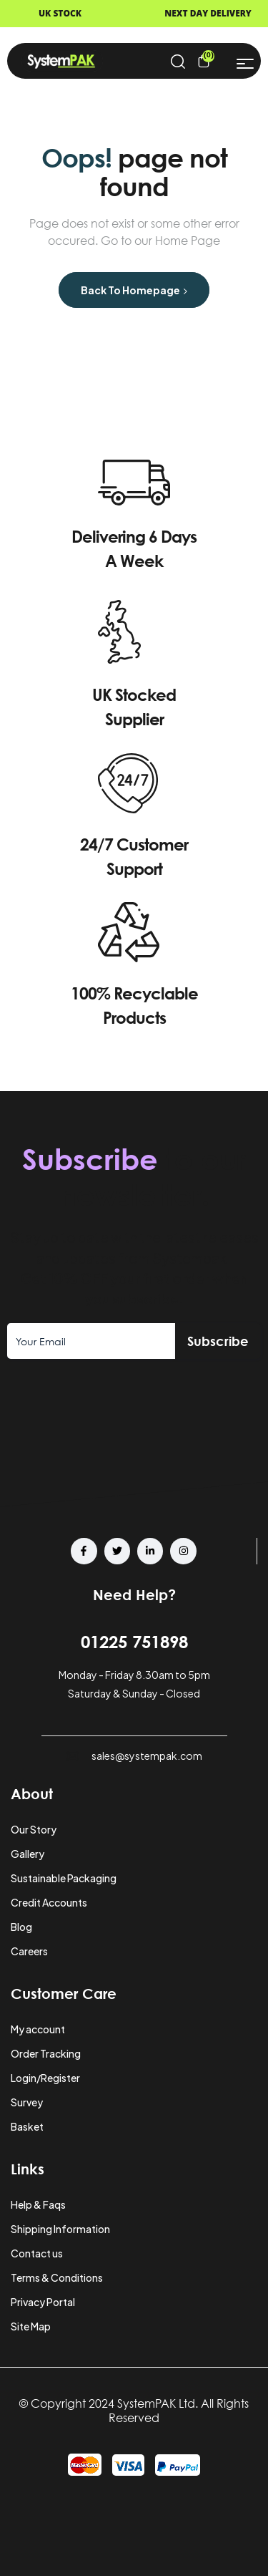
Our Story (33, 1829)
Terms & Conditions (57, 2277)
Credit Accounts (49, 1902)
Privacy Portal (43, 2301)
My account (38, 2029)
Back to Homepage (134, 290)
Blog (21, 1926)
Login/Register (45, 2077)
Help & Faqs (38, 2204)
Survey (27, 2102)
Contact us (37, 2253)
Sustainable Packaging (63, 1878)
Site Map (31, 2326)
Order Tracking (46, 2053)
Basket (27, 2126)
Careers (29, 1951)
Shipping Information (60, 2228)
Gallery (27, 1853)
